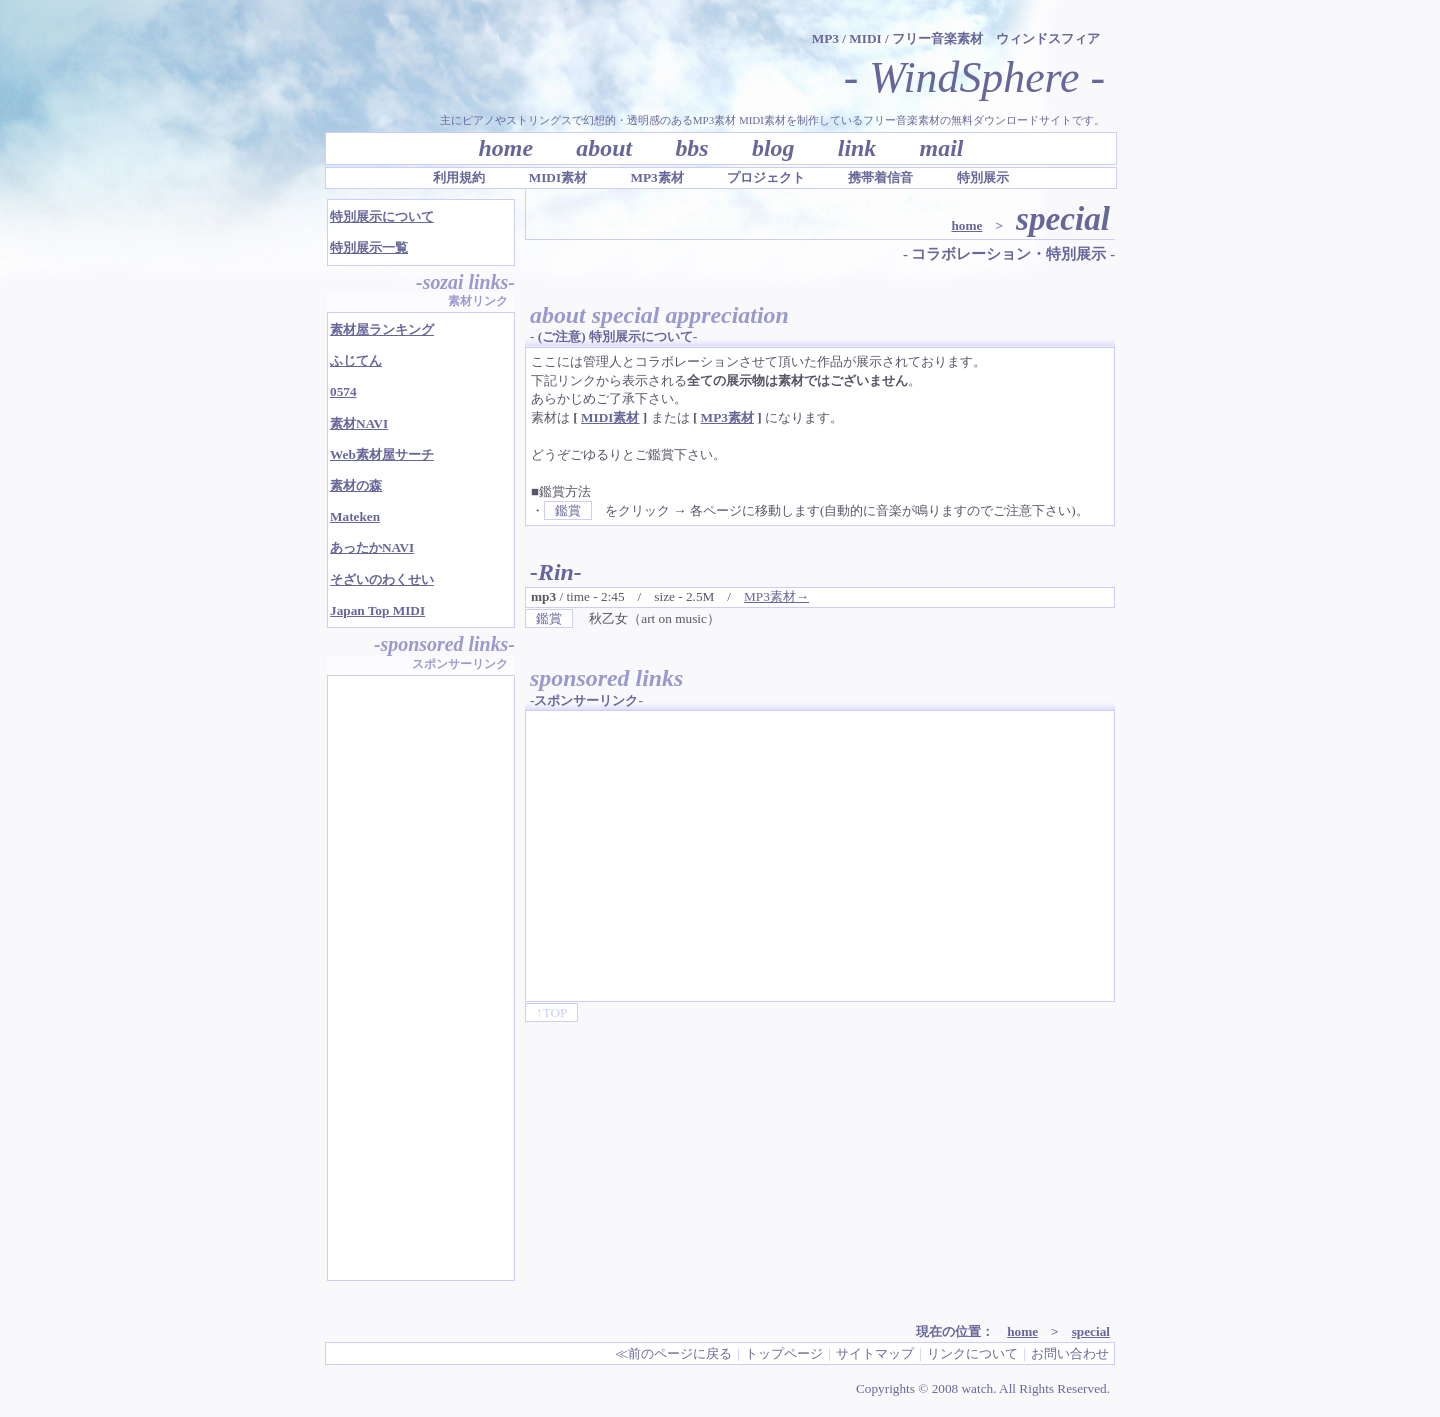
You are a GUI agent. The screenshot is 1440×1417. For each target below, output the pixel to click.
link (857, 148)
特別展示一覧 (369, 247)
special (1091, 1331)
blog (773, 148)
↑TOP (551, 1012)
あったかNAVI (372, 547)
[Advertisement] (699, 856)
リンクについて (972, 1353)
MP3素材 (656, 177)
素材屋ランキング (382, 329)
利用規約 (459, 177)
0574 (343, 391)
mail (942, 148)
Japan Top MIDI (377, 610)
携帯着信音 (880, 177)
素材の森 (356, 485)
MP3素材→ (776, 596)
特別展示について (382, 216)
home (506, 148)
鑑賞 (568, 510)
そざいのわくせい (382, 579)
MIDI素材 (558, 177)
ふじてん (356, 360)
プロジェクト (766, 177)
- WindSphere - (974, 77)
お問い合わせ (1070, 1353)
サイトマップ (875, 1353)
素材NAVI (359, 423)
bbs (691, 148)
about (604, 148)
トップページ (784, 1353)
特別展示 (983, 177)
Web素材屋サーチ (382, 454)
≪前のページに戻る (673, 1353)
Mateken (355, 516)
